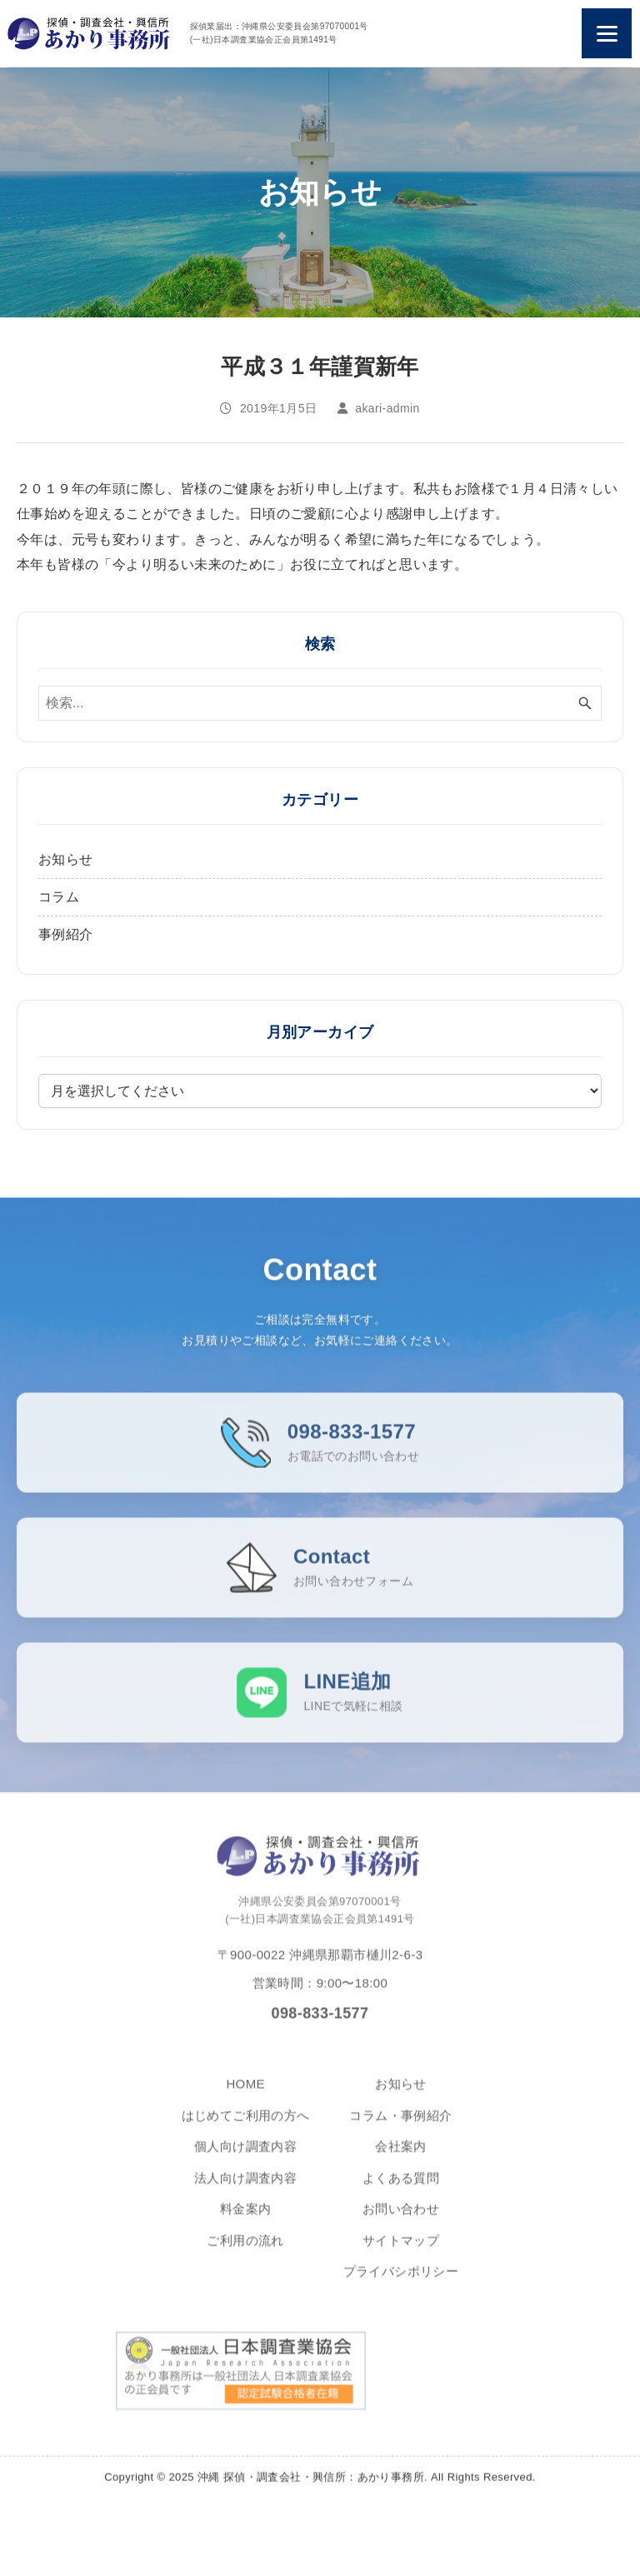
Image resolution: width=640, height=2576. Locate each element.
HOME (245, 2095)
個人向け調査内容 (245, 2157)
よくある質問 (400, 2188)
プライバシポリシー (401, 2282)
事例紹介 (65, 934)
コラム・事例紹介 (400, 2126)
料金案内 (246, 2220)
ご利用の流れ (245, 2251)
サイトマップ (400, 2251)
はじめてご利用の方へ (246, 2126)
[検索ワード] (320, 703)
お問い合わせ (400, 2220)
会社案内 (401, 2157)
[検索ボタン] (585, 703)
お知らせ (65, 859)
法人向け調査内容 (245, 2188)
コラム (58, 897)
